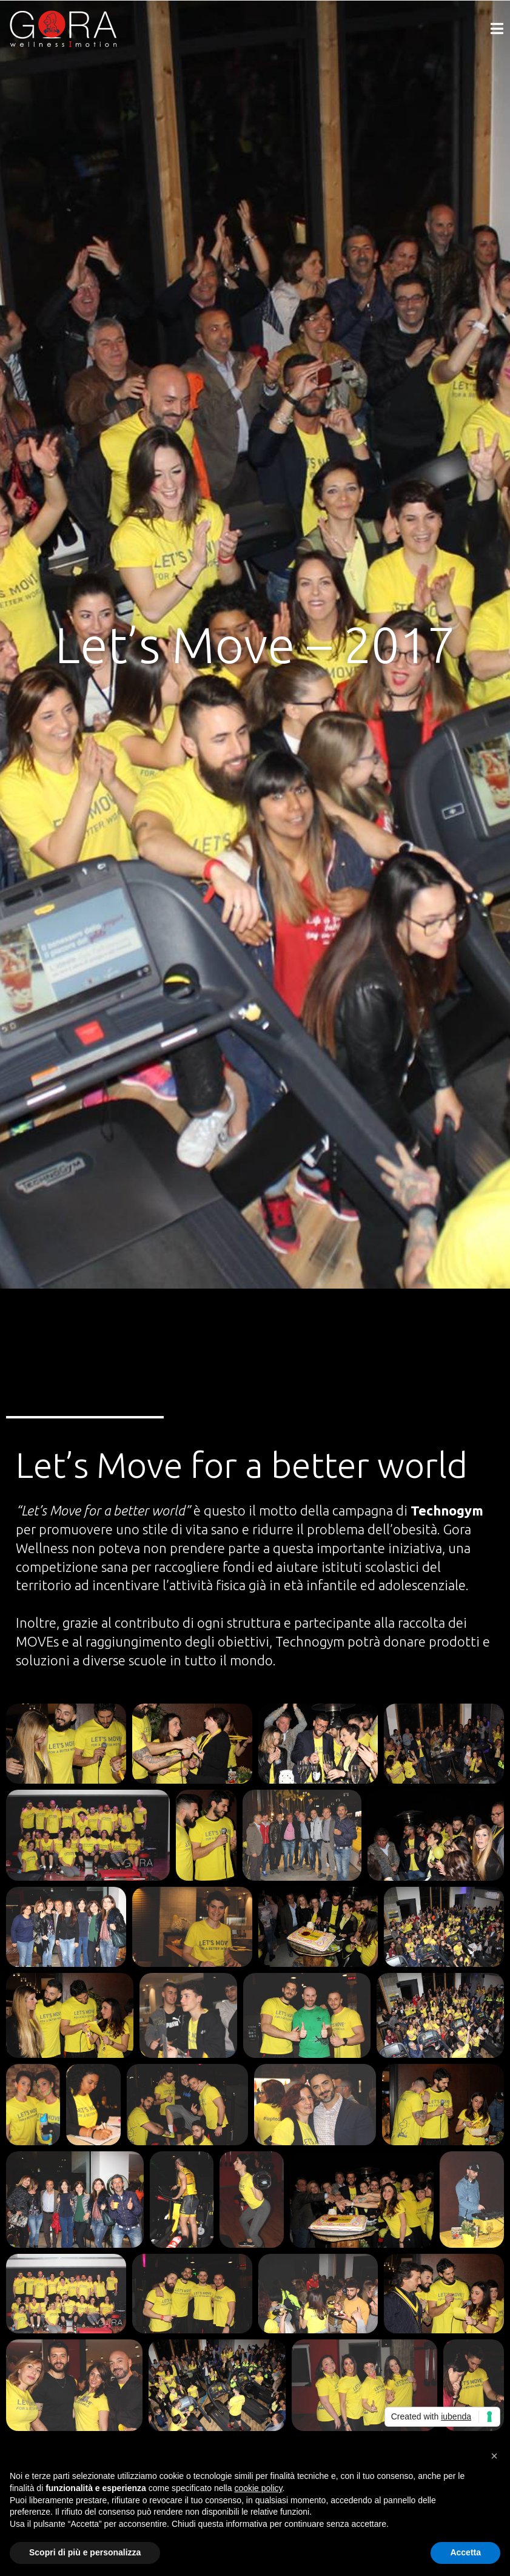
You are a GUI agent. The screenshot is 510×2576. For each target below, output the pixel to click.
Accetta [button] (465, 2552)
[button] (494, 2456)
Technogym (447, 1510)
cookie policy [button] (258, 2488)
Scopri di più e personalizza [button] (85, 2552)
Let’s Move (51, 1510)
